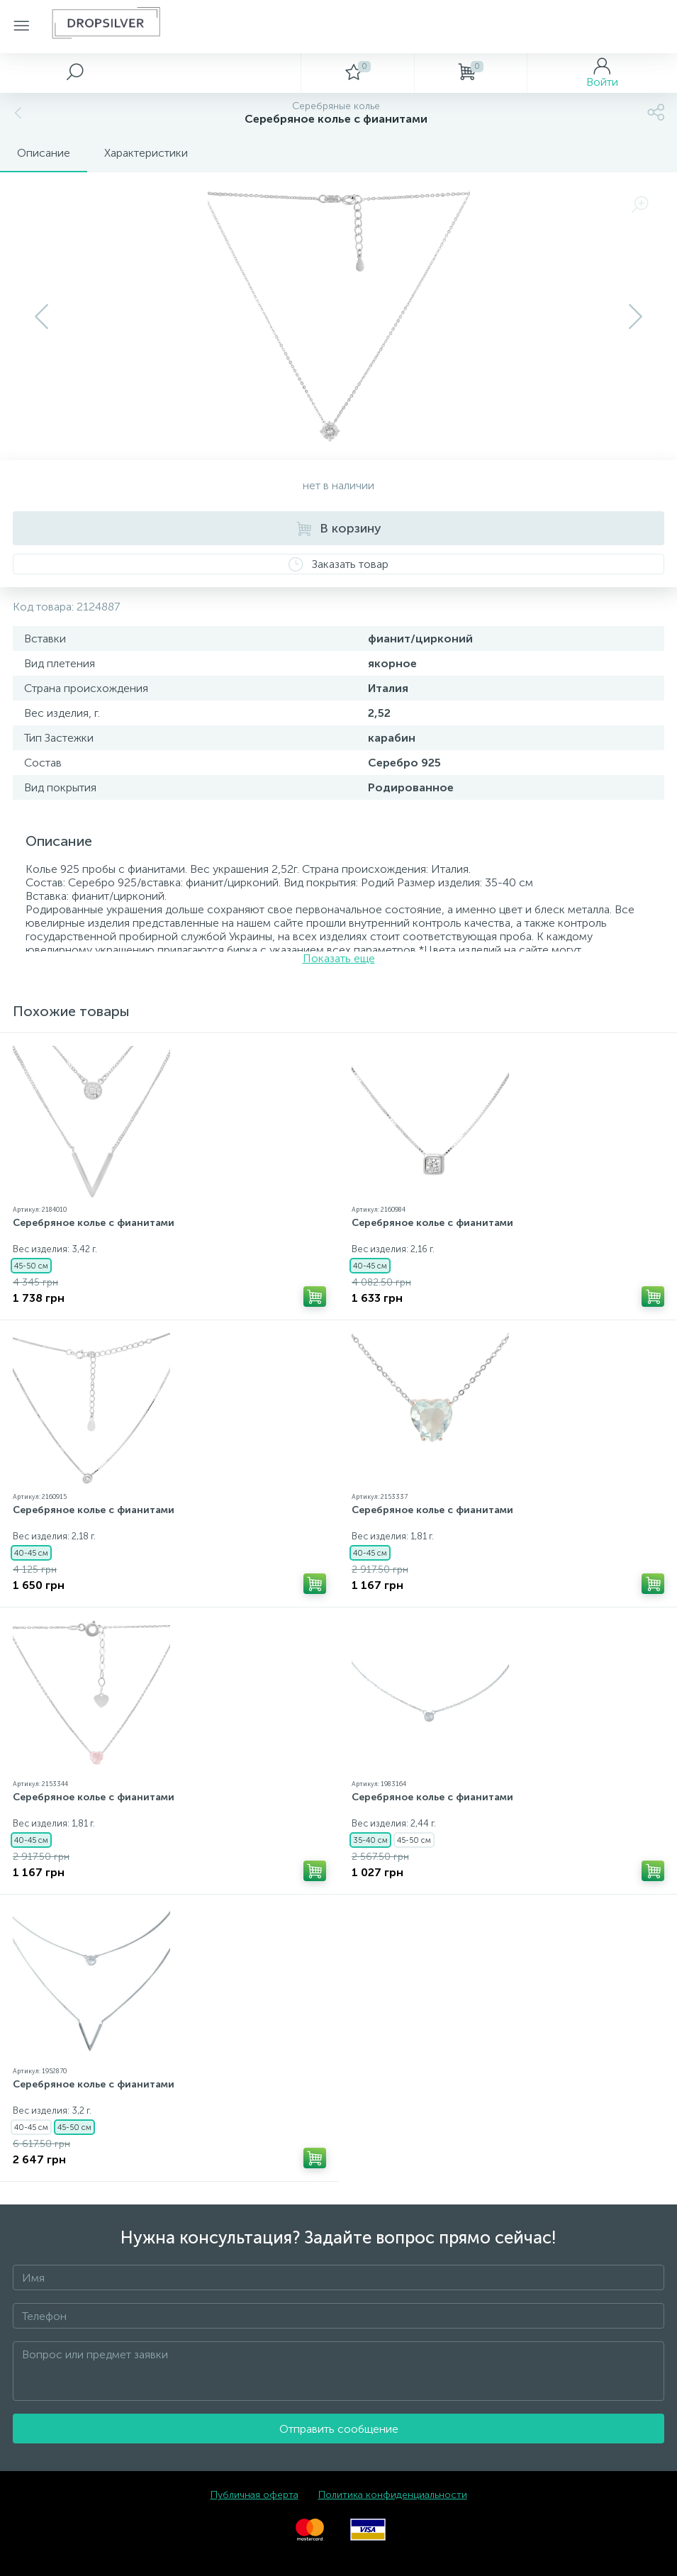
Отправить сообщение (338, 2429)
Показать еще (339, 958)
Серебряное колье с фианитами (93, 1223)
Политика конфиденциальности (392, 2495)
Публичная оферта (254, 2495)
